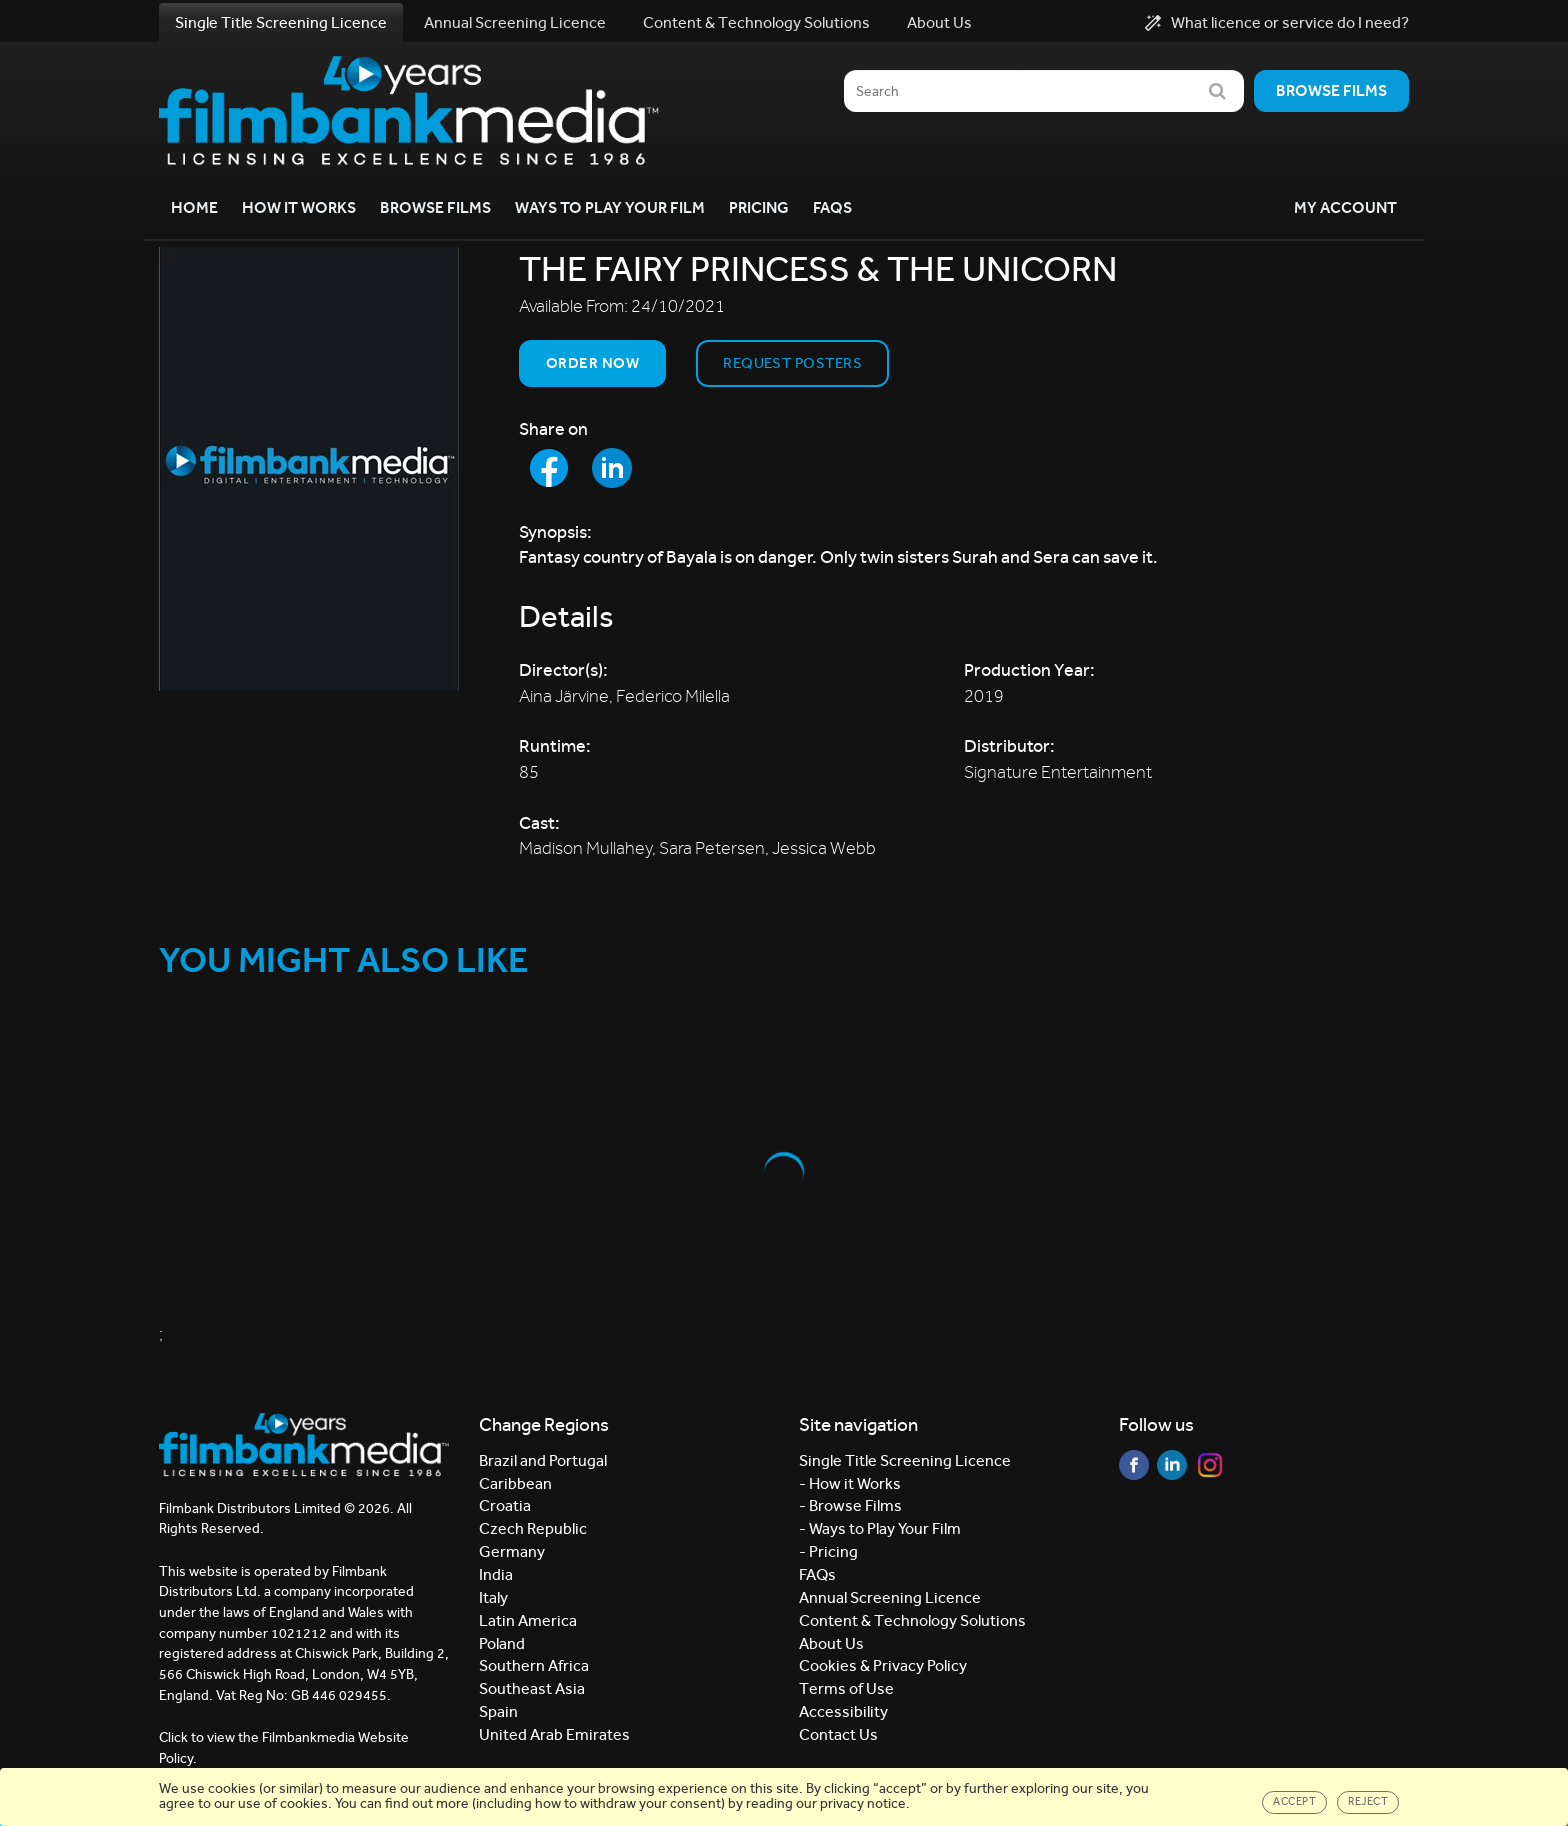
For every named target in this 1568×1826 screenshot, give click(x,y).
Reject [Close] (1368, 1801)
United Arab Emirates (554, 1734)
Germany (512, 1551)
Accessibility (843, 1711)
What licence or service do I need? (1277, 23)
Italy (493, 1597)
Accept (1294, 1801)
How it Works (299, 207)
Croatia (505, 1505)
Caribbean (515, 1483)
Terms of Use (846, 1688)
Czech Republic (533, 1528)
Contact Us (838, 1734)
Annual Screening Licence (515, 22)
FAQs (832, 207)
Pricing (759, 207)
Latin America (528, 1620)
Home (194, 207)
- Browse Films (850, 1505)
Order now (592, 363)
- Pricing (828, 1551)
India (496, 1574)
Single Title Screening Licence (281, 22)
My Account (1345, 207)
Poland (502, 1643)
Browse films (1331, 90)
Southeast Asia (532, 1688)
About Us (939, 22)
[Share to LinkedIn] (612, 468)
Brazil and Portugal (543, 1460)
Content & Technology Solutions (756, 22)
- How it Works (850, 1483)
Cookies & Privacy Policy (883, 1665)
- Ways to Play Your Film (880, 1528)
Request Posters (792, 363)
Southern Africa (534, 1665)
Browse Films (435, 207)
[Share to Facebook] (549, 468)
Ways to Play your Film (610, 207)
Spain (498, 1711)
